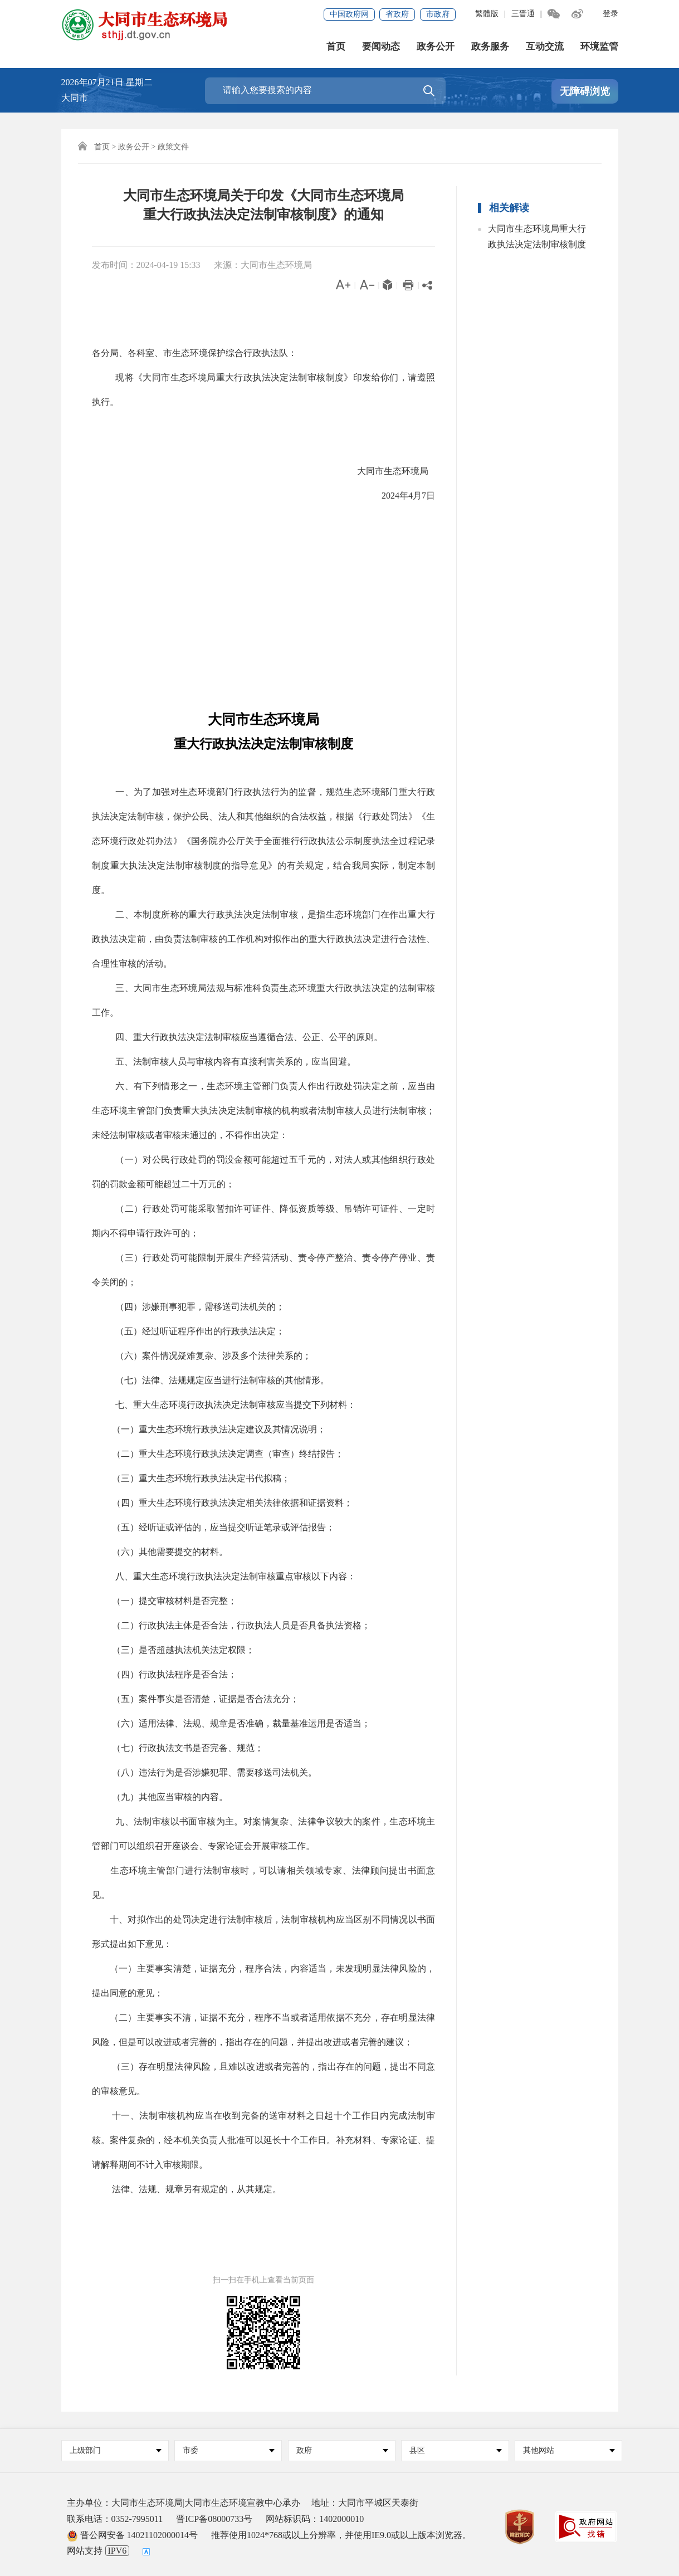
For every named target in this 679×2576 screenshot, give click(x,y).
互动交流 (545, 46)
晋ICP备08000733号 (214, 2519)
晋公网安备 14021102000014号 (132, 2535)
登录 (610, 13)
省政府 (397, 14)
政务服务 (490, 46)
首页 (335, 46)
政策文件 (173, 147)
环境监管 (599, 46)
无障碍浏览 (585, 91)
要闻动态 (381, 46)
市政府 (438, 14)
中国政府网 (349, 14)
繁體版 (487, 13)
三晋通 (523, 13)
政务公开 (436, 46)
